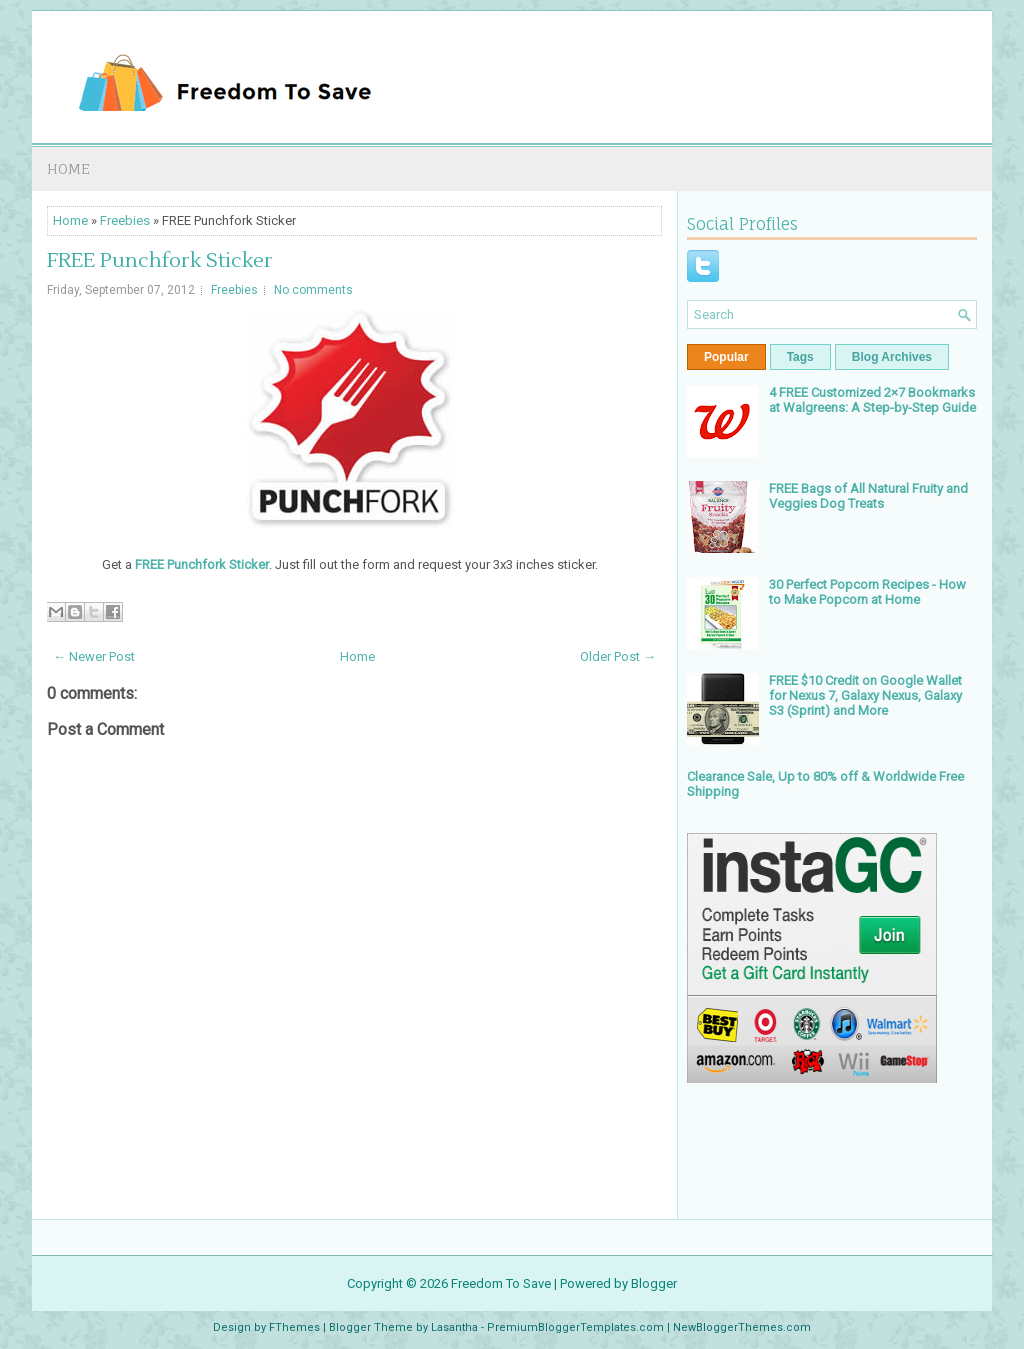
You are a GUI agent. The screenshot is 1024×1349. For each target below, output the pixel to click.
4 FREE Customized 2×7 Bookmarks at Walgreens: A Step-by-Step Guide (872, 400)
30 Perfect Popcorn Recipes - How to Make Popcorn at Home (867, 592)
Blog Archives (892, 357)
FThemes (294, 1327)
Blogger (654, 1283)
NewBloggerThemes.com (742, 1327)
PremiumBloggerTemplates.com (575, 1327)
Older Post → (618, 656)
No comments (313, 290)
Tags (800, 357)
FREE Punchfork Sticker (160, 261)
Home (68, 168)
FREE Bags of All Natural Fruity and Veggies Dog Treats (868, 496)
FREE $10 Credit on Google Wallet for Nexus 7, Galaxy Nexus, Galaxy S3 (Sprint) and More (865, 695)
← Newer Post (94, 656)
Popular (726, 357)
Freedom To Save (501, 1283)
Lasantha (454, 1327)
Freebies (125, 220)
